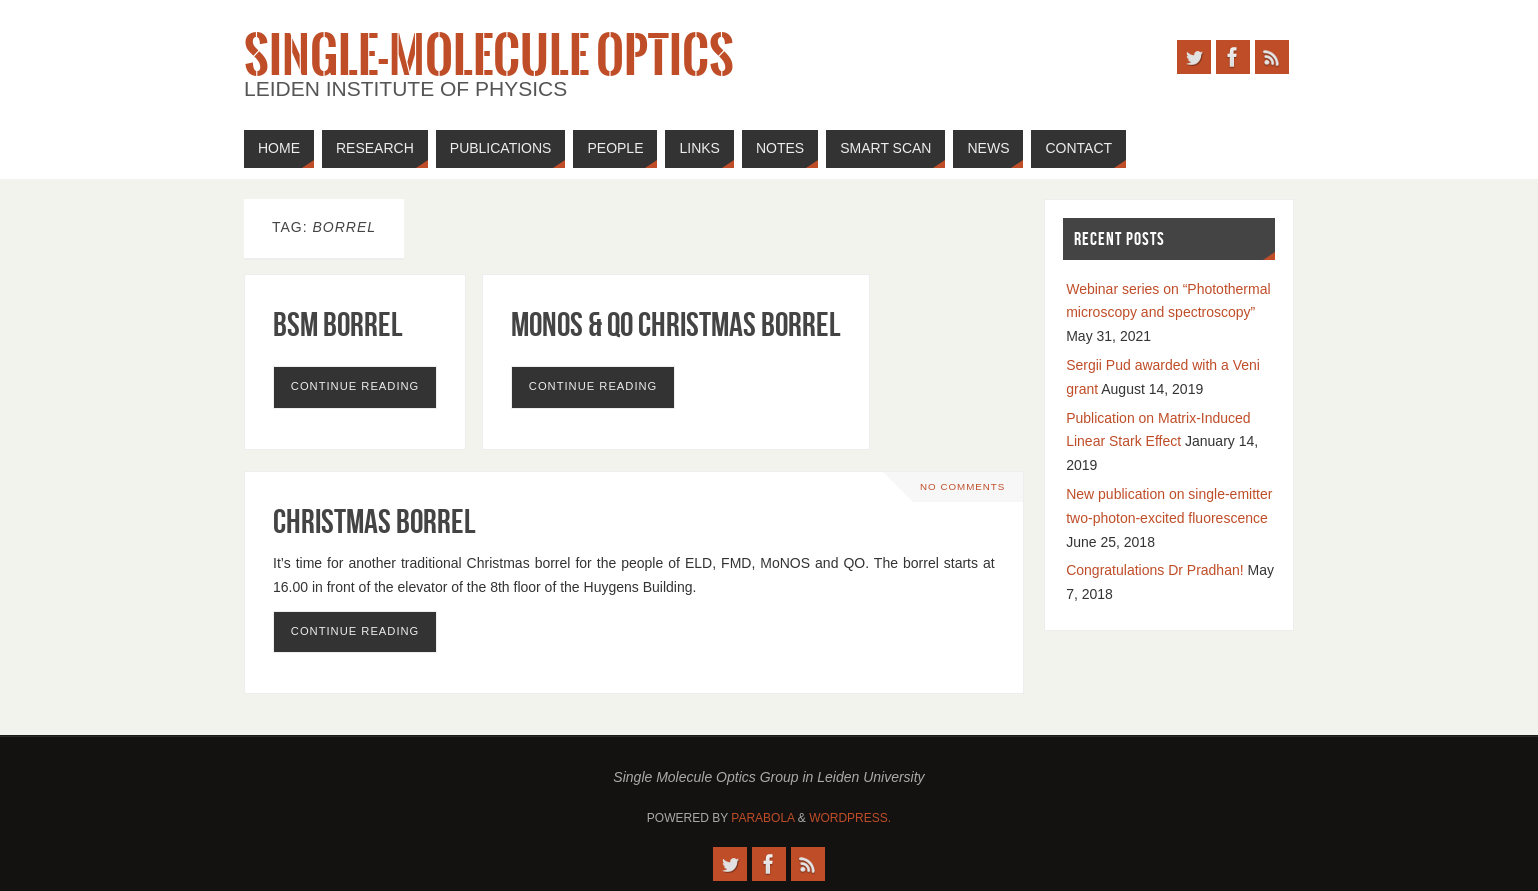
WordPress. (850, 818)
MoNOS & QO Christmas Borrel (676, 324)
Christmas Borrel (374, 521)
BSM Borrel (338, 324)
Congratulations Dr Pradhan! (1154, 570)
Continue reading (355, 386)
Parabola (762, 818)
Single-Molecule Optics (489, 56)
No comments (963, 486)
